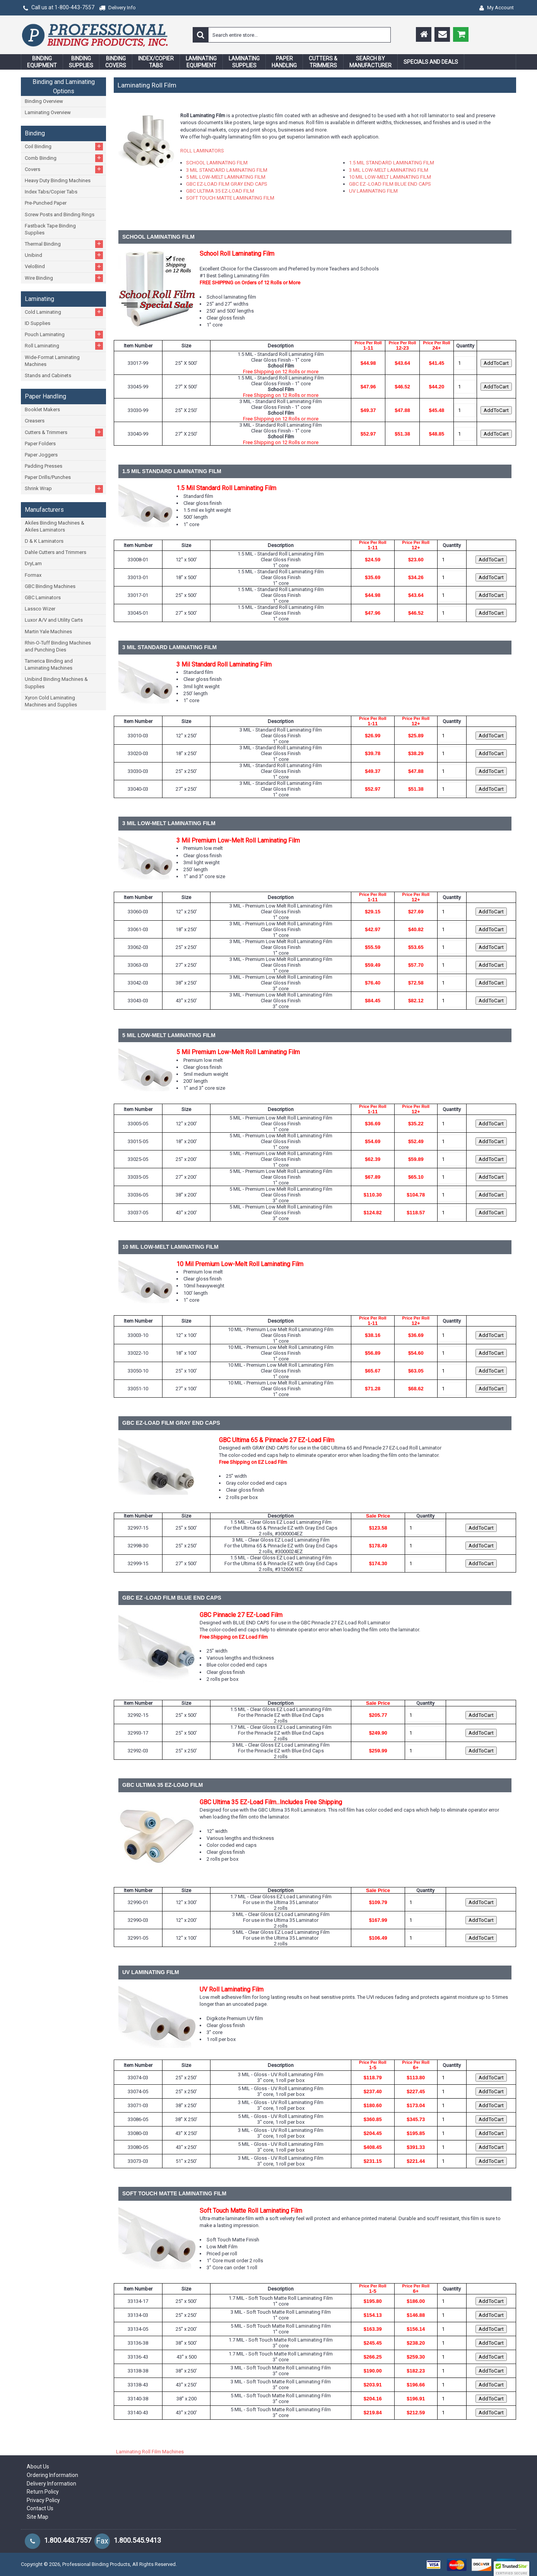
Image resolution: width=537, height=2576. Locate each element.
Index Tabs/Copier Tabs (51, 192)
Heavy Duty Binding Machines (58, 180)
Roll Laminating (64, 346)
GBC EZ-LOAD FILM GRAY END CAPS (226, 184)
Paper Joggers (41, 455)
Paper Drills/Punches (48, 477)
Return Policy (43, 2492)
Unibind (64, 255)
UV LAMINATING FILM (373, 191)
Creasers (34, 421)
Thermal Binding (64, 244)
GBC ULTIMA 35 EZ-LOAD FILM (220, 191)
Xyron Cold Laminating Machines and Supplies (51, 701)
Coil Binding (64, 146)
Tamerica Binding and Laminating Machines (49, 664)
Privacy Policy (43, 2500)
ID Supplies (37, 323)
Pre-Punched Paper (46, 203)
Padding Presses (43, 466)
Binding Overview (44, 101)
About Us (38, 2466)
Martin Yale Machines (48, 631)
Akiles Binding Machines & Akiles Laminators (54, 526)
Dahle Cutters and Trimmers (55, 552)
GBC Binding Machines (50, 586)
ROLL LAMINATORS (202, 151)
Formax (33, 575)
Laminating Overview (48, 112)
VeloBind (64, 267)
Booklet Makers (42, 409)
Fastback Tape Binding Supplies (50, 229)
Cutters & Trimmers (64, 432)
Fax (102, 2540)
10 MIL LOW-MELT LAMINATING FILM (390, 177)
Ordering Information (52, 2475)
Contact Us (40, 2508)
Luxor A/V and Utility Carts (54, 620)
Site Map (37, 2517)
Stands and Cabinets (48, 375)
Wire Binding (64, 278)
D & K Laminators (44, 541)
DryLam (33, 563)
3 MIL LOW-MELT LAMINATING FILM (388, 170)
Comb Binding (64, 158)
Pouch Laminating (64, 334)
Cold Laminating (64, 312)
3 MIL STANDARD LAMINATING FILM (226, 170)
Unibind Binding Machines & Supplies (56, 682)
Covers (64, 169)
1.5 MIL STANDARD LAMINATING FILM (391, 163)
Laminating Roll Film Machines (150, 2452)
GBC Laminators (43, 597)
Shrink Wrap (64, 489)
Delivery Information (51, 2483)
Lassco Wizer (40, 609)
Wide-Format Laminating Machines (52, 360)
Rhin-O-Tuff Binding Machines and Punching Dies (58, 646)
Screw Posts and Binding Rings (59, 214)
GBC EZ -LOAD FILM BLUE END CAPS (390, 184)
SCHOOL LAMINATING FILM (217, 163)
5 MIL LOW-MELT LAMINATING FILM (225, 177)
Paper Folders (40, 443)
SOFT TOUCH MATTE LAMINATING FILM (230, 198)
